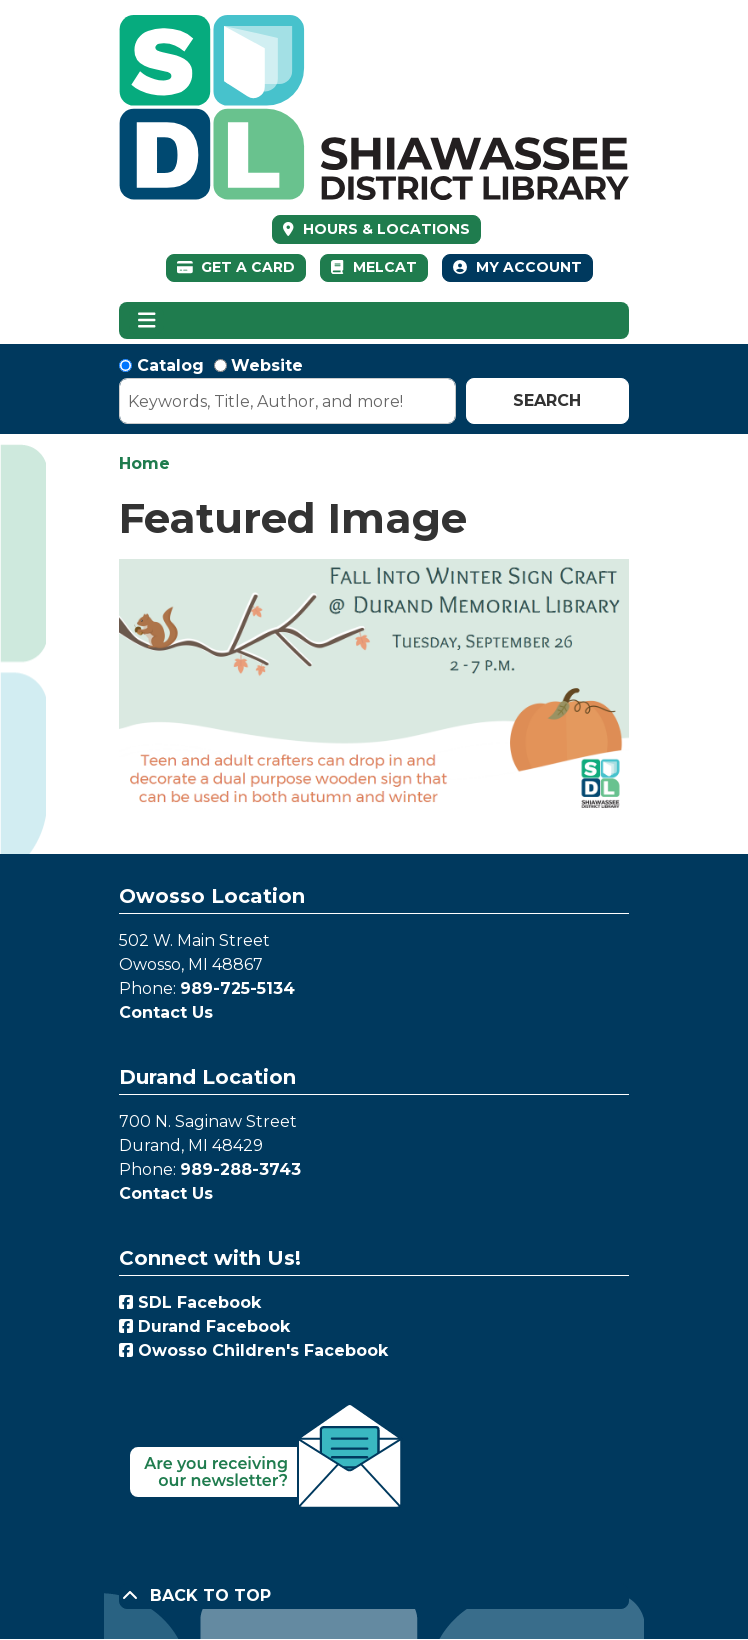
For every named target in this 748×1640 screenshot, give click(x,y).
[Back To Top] (374, 1596)
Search (547, 400)
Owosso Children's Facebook (253, 1350)
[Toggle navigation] (146, 321)
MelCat (373, 267)
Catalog (170, 365)
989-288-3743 (240, 1169)
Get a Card (236, 267)
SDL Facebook (190, 1302)
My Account (517, 267)
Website (267, 365)
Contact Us (166, 1012)
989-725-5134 (237, 988)
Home (144, 463)
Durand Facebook (204, 1326)
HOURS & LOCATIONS (384, 229)
